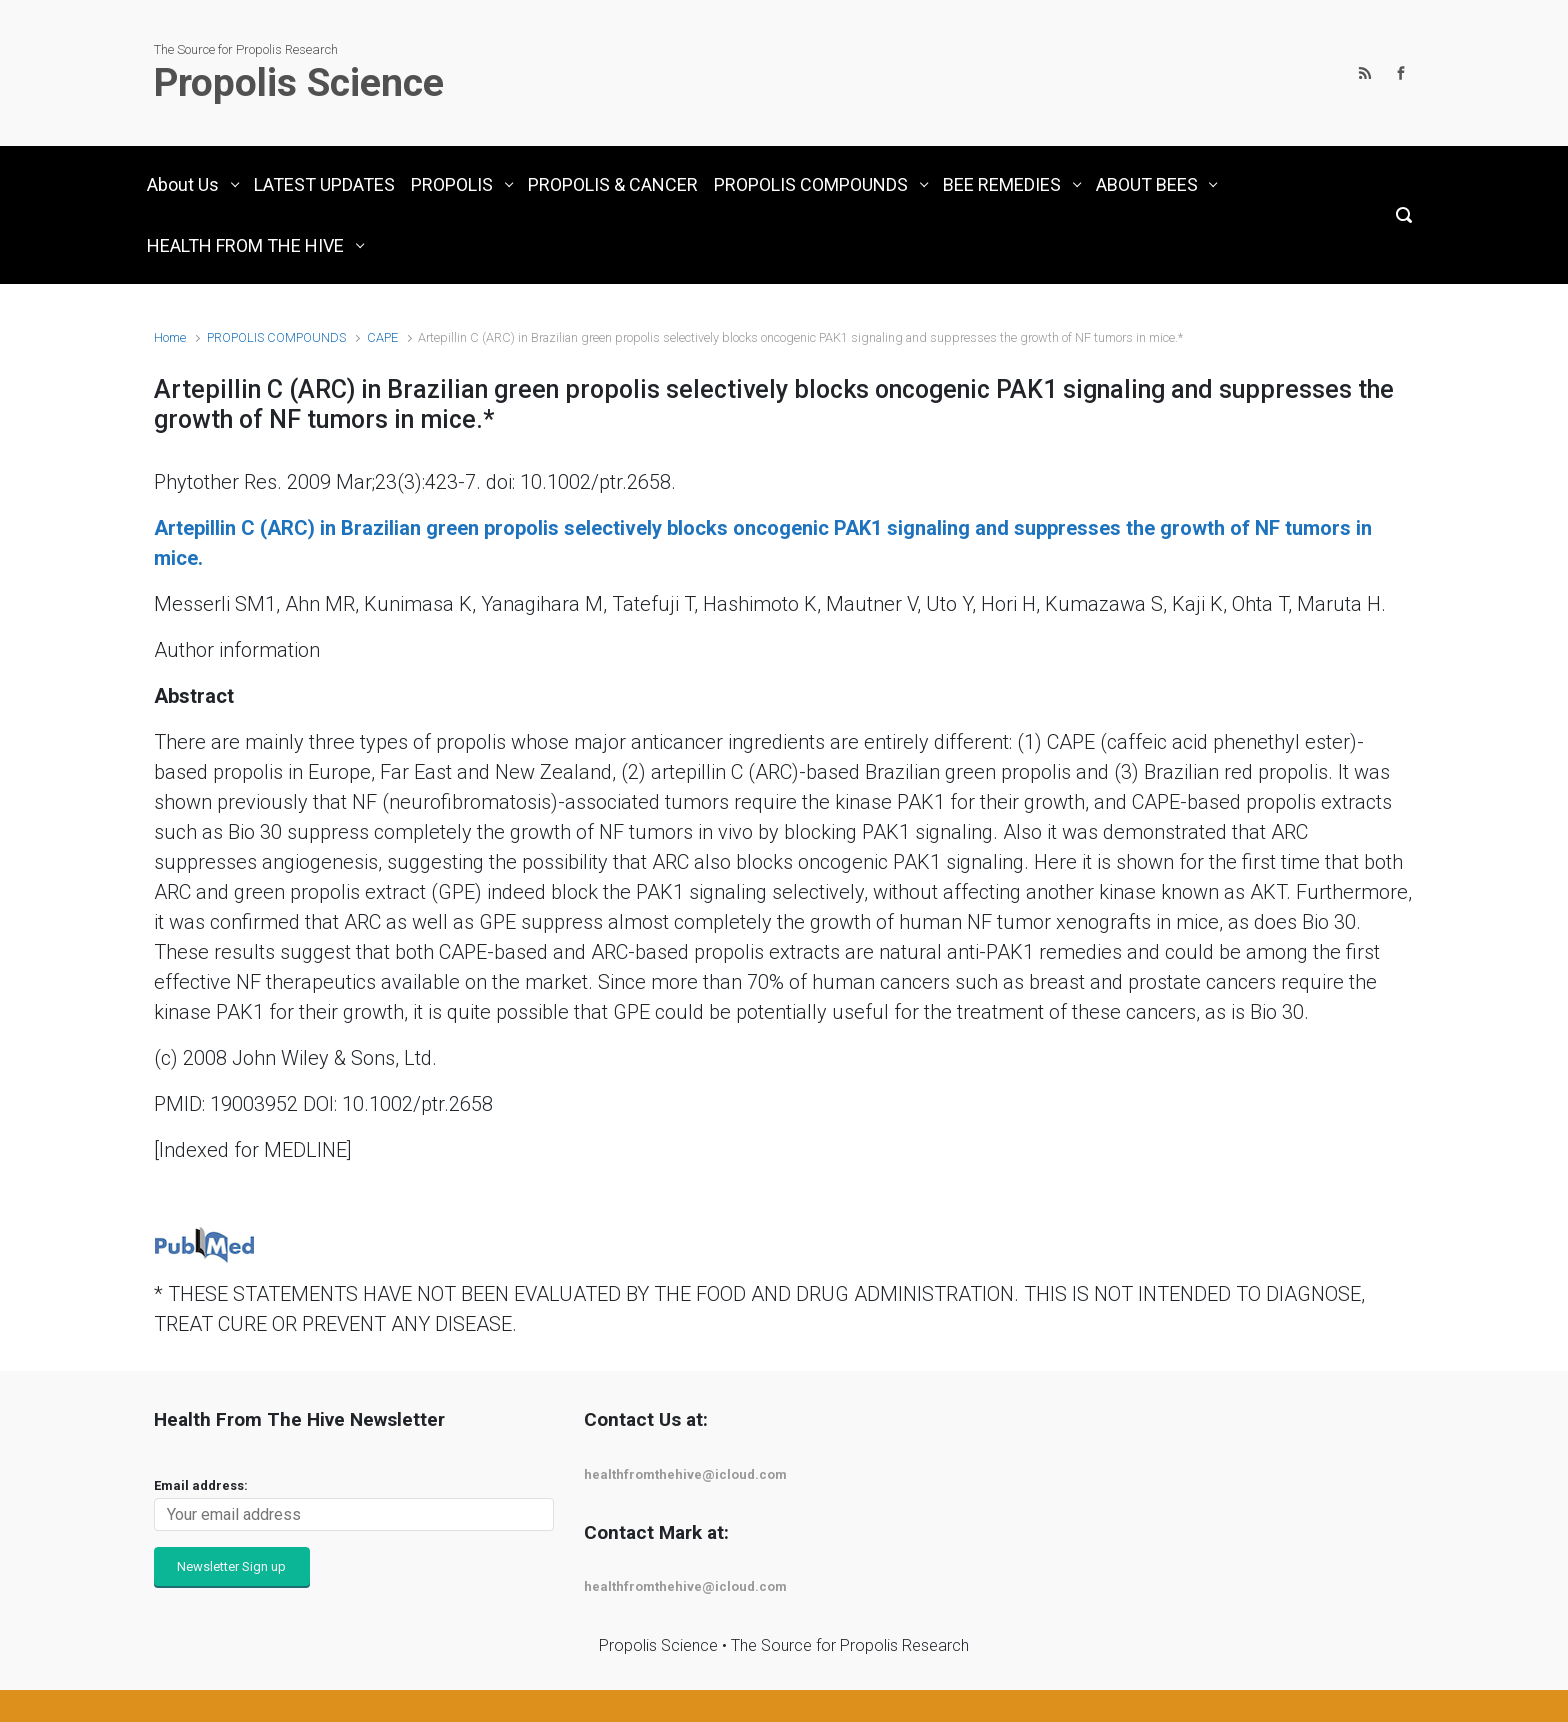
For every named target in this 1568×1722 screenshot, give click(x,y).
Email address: (201, 1485)
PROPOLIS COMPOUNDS (276, 337)
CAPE (382, 337)
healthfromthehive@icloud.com (685, 1474)
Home (170, 337)
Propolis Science (299, 83)
